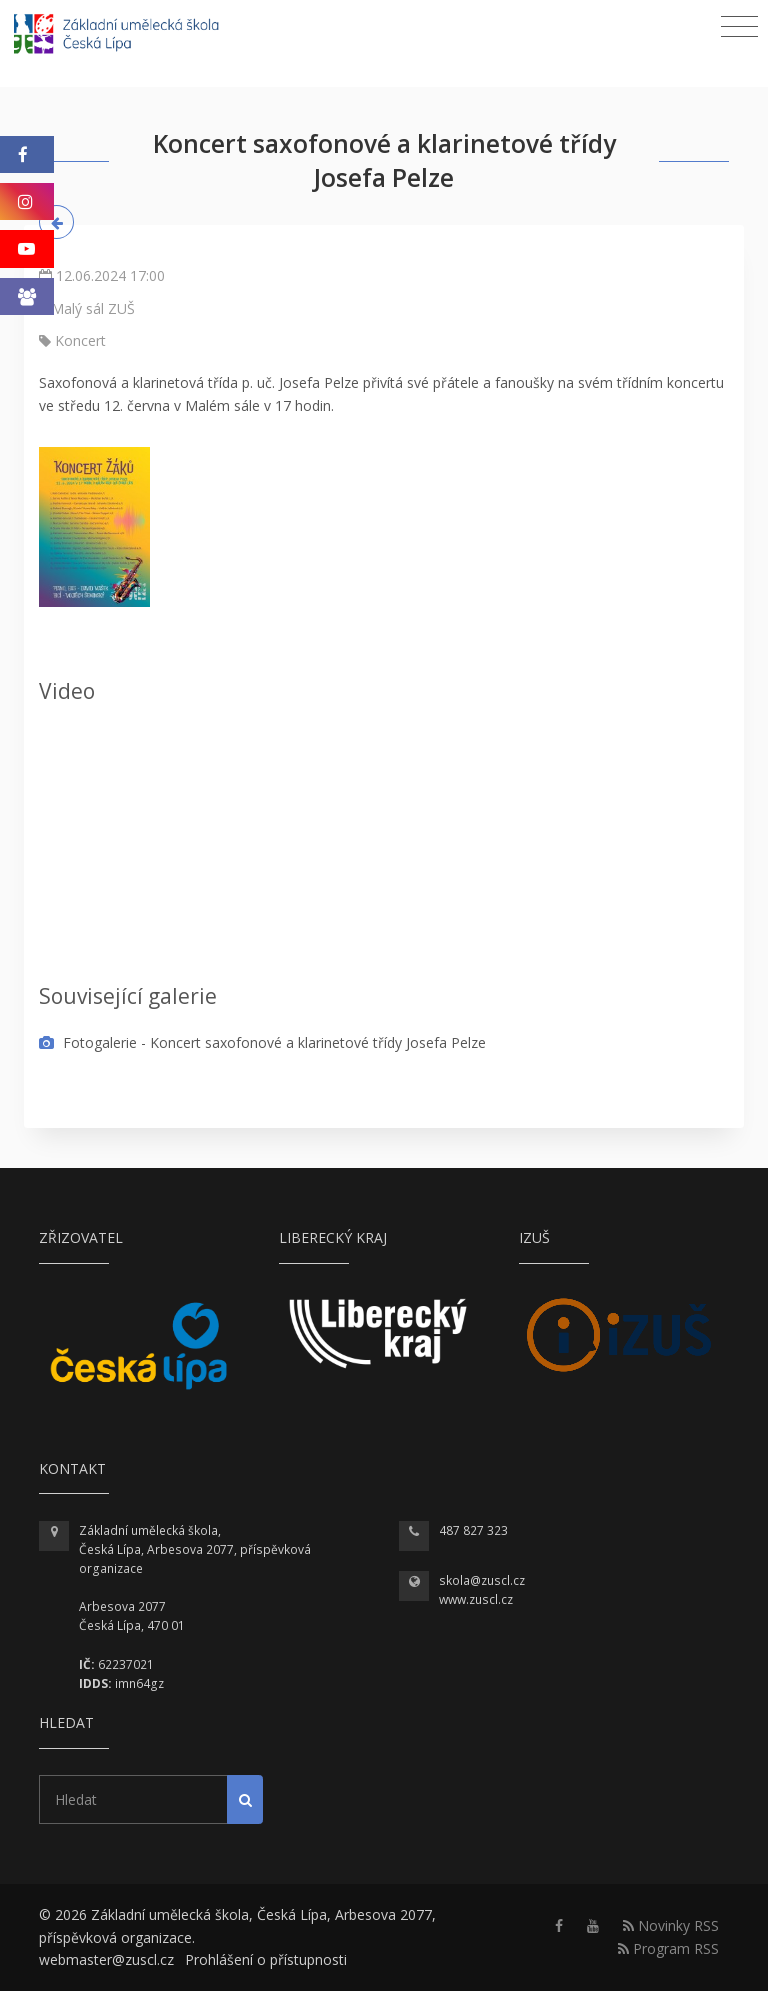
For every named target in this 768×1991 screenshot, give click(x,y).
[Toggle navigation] (739, 27)
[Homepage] (129, 36)
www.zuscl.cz (476, 1599)
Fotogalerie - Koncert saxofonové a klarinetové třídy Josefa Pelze (262, 1042)
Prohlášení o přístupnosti (266, 1959)
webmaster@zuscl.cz (106, 1959)
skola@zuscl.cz (482, 1580)
